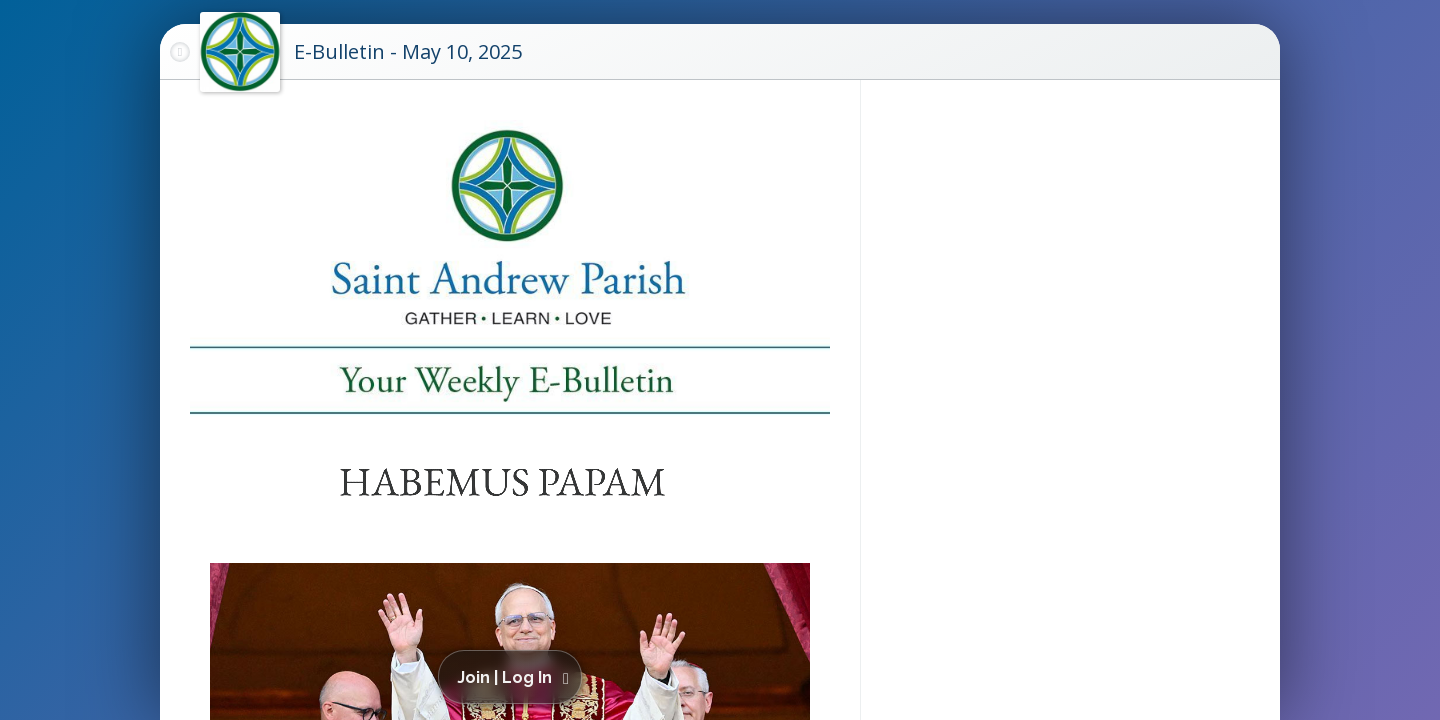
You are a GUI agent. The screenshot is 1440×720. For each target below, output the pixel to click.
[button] (513, 677)
